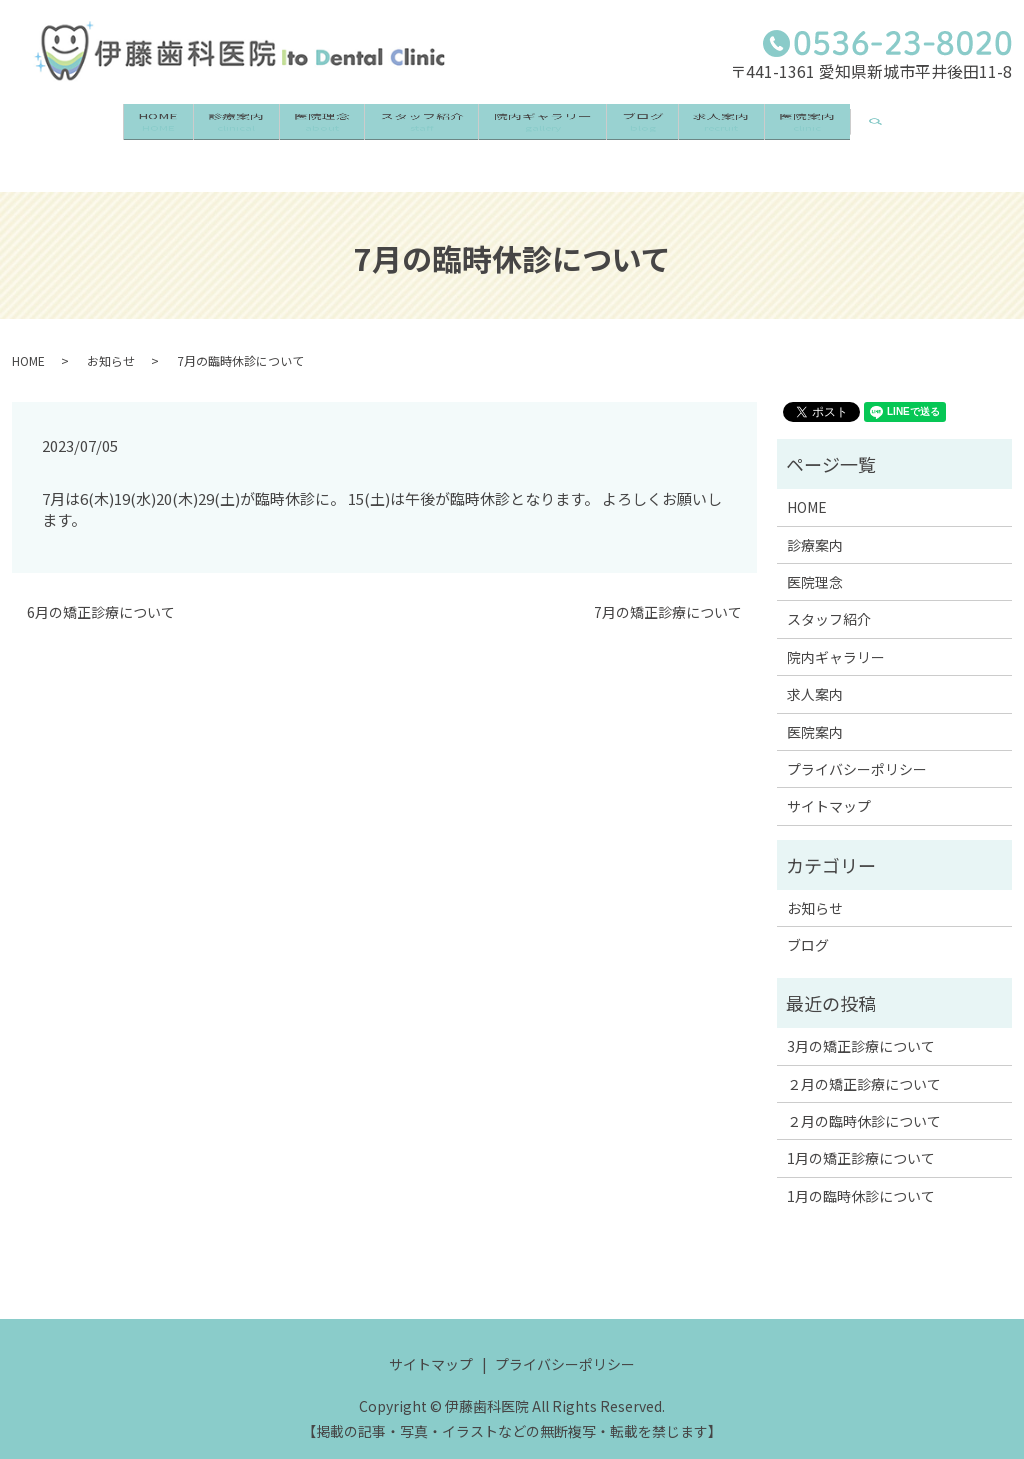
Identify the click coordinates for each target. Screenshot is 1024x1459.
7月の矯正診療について (668, 592)
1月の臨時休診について (861, 1176)
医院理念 (290, 129)
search (974, 118)
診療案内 (182, 129)
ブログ (675, 129)
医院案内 (883, 129)
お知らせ (111, 339)
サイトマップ (829, 786)
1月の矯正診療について (861, 1138)
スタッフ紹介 (411, 129)
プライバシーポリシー (857, 749)
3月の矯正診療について (861, 1026)
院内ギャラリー (554, 129)
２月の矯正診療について (864, 1063)
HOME (83, 129)
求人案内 (775, 129)
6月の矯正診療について (101, 592)
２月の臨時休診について (864, 1101)
